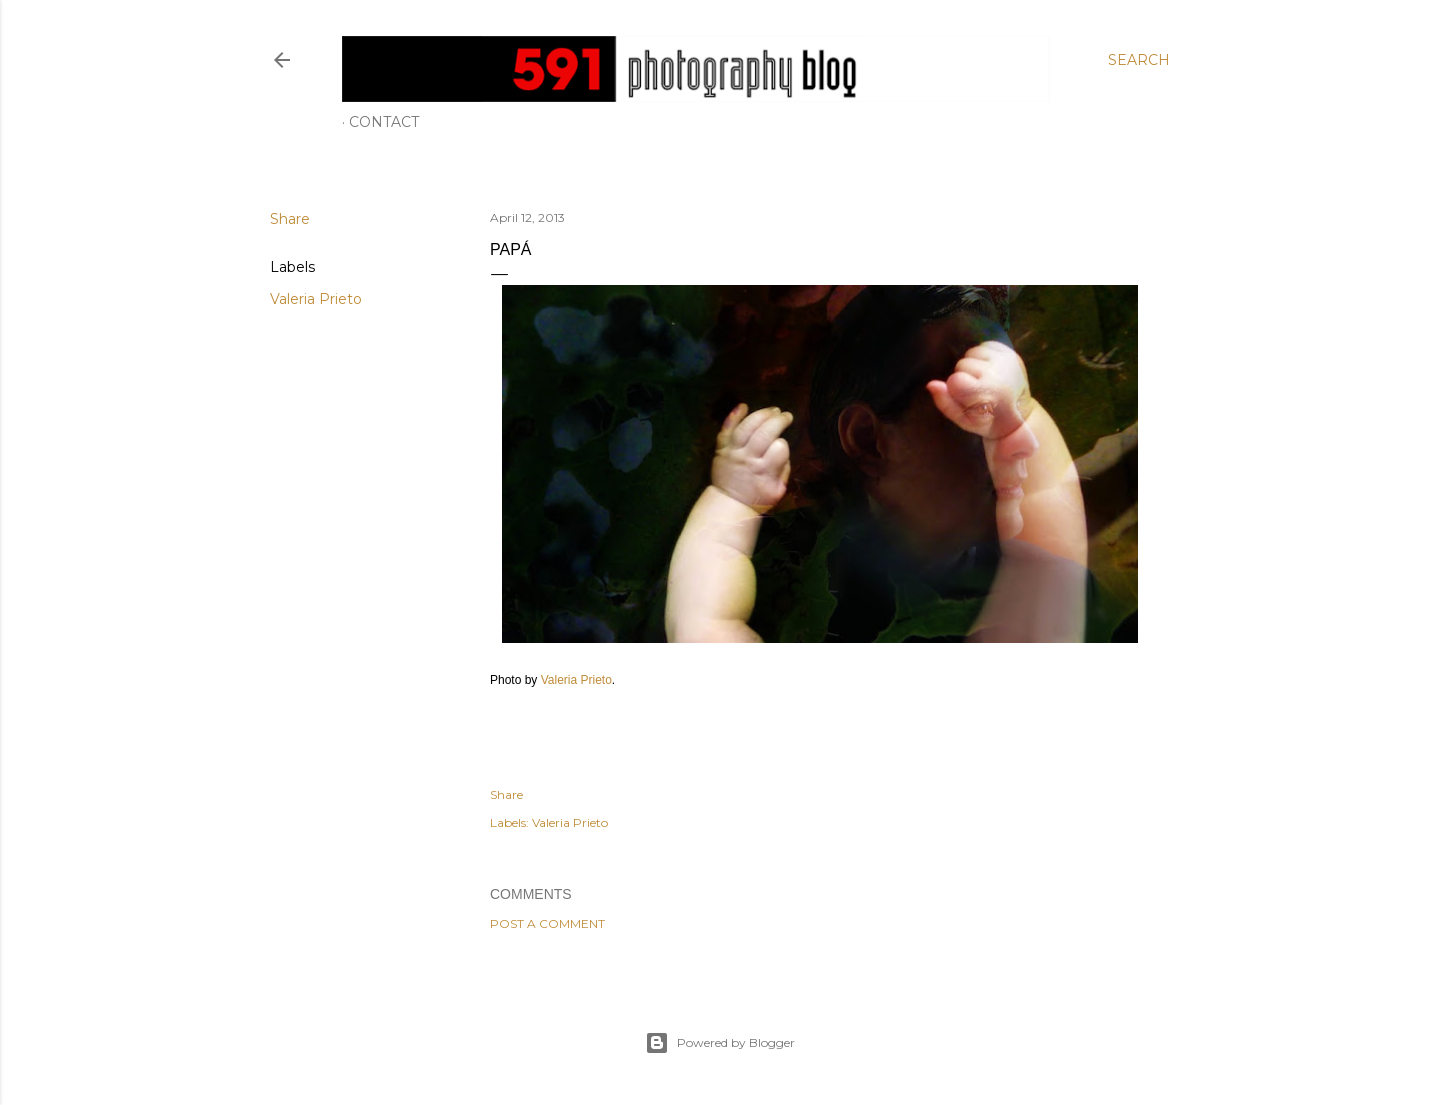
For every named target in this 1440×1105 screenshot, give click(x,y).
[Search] (1139, 60)
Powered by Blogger (720, 1043)
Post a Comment (547, 923)
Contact (384, 122)
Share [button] (290, 219)
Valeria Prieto (316, 299)
